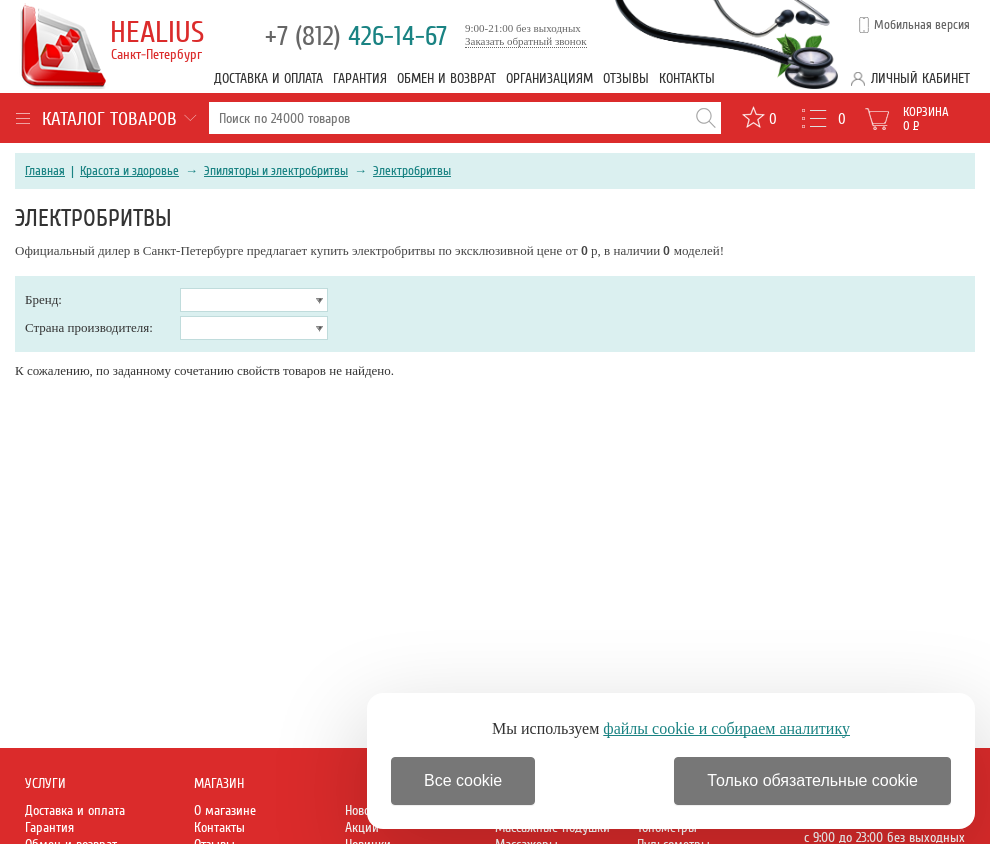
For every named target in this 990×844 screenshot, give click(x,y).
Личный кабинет (920, 78)
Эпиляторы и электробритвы (276, 171)
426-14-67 (356, 36)
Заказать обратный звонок (526, 41)
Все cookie (463, 780)
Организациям (549, 78)
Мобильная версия (922, 25)
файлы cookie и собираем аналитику (726, 728)
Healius (159, 39)
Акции (362, 827)
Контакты (687, 78)
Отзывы (626, 78)
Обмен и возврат (446, 78)
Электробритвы (412, 171)
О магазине (225, 810)
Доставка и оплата (268, 78)
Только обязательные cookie (812, 780)
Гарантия (360, 78)
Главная (45, 171)
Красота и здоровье (129, 171)
